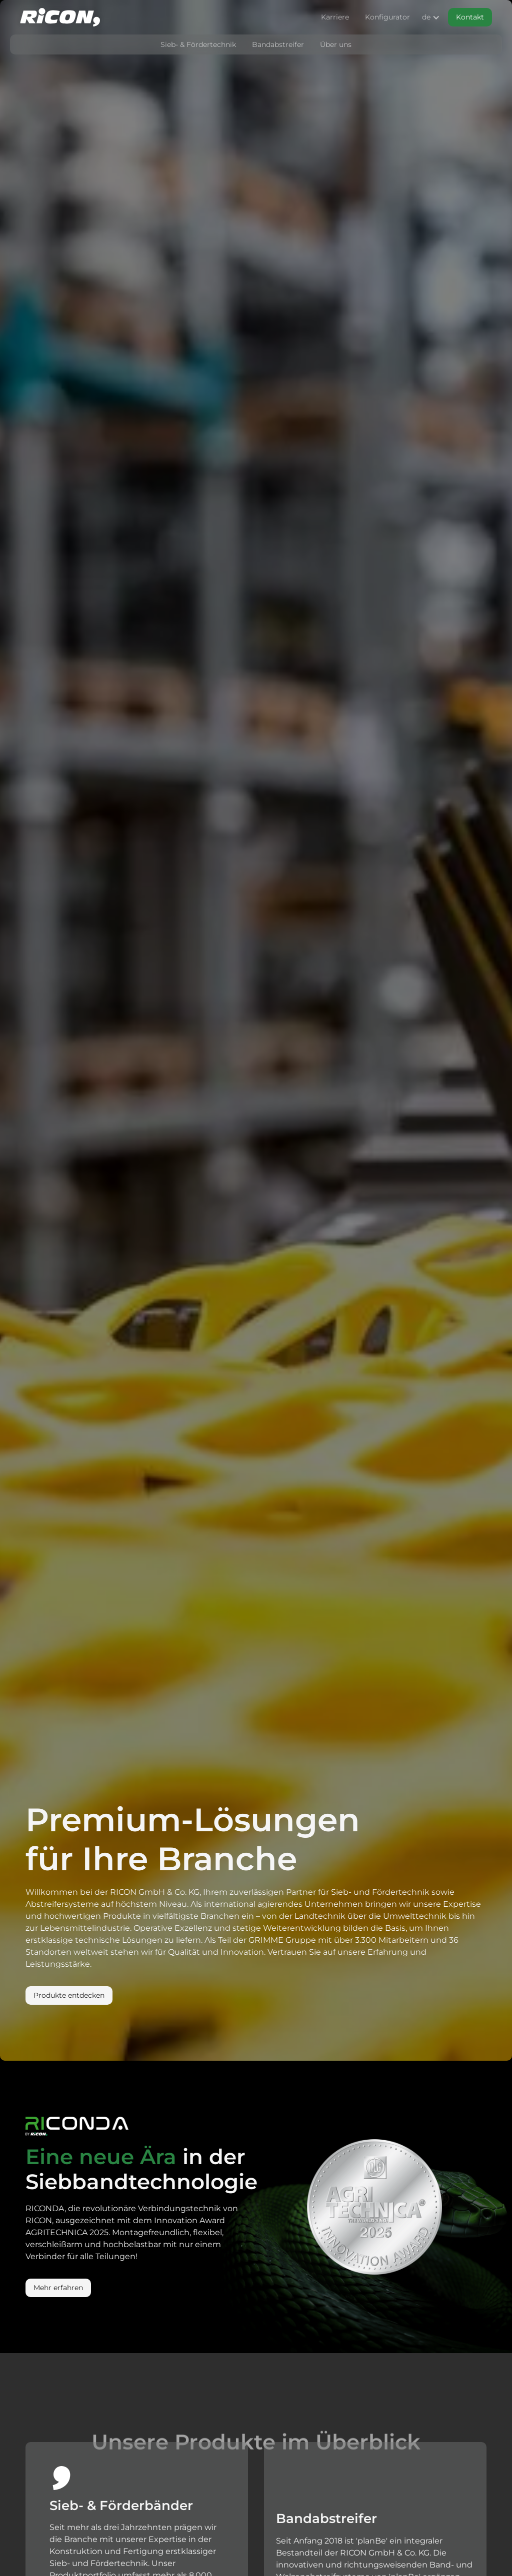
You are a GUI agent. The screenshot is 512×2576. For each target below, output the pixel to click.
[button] (429, 17)
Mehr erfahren (58, 2287)
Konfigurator (387, 16)
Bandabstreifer (278, 44)
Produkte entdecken (69, 1995)
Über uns (336, 44)
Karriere (335, 16)
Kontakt (470, 16)
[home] (60, 17)
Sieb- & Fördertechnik (198, 44)
